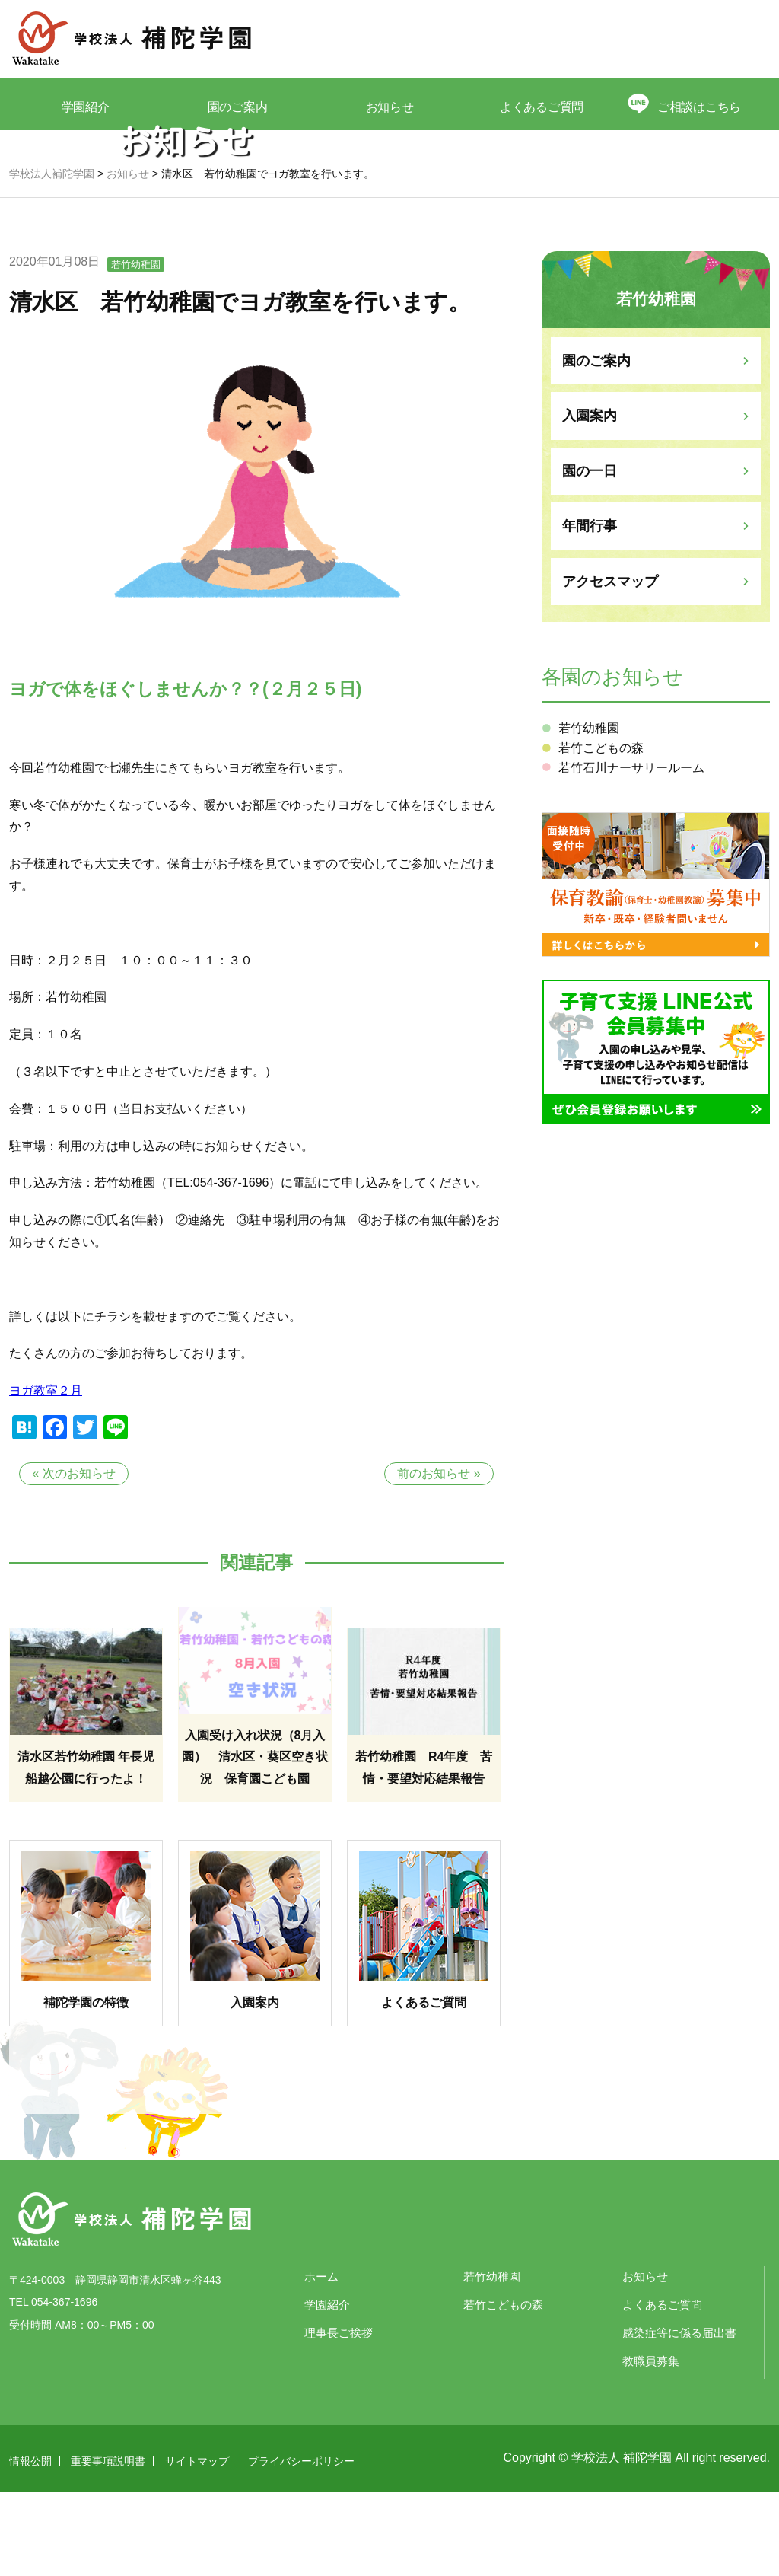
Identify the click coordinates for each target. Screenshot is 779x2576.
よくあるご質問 (542, 105)
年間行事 (589, 609)
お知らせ (389, 105)
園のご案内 (238, 105)
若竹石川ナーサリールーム (631, 851)
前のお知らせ (433, 1557)
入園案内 (589, 499)
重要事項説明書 (108, 2545)
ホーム (321, 2360)
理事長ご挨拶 (338, 2416)
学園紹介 (85, 105)
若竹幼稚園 (136, 347)
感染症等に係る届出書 (679, 2416)
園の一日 (589, 555)
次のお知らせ (79, 1557)
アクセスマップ (610, 664)
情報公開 (30, 2545)
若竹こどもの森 (601, 831)
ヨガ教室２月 (45, 1474)
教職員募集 (650, 2444)
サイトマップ (197, 2545)
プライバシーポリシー (301, 2545)
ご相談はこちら (701, 105)
